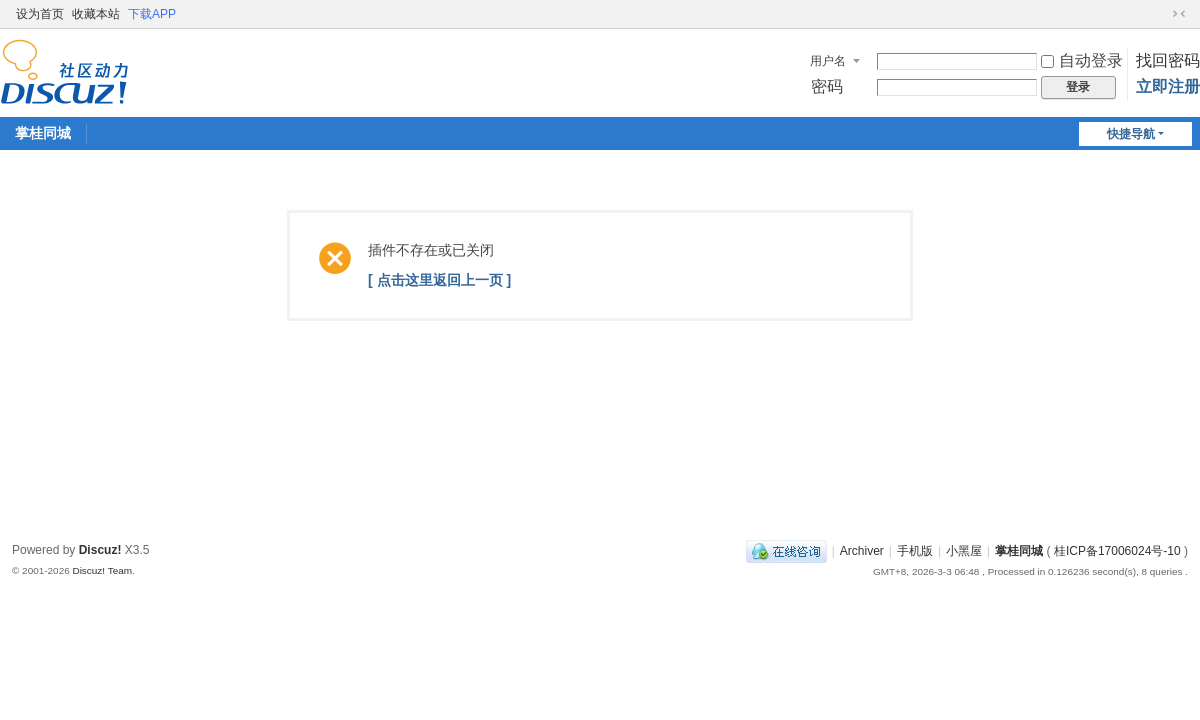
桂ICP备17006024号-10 (1117, 551)
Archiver (862, 551)
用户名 (828, 61)
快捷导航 (1131, 134)
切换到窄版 (1179, 14)
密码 (827, 86)
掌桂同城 (43, 133)
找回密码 (1168, 60)
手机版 (915, 551)
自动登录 (1082, 60)
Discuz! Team (102, 570)
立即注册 (1168, 86)
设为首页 (40, 14)
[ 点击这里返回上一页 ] (439, 280)
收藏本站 (96, 14)
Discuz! (100, 550)
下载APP (152, 14)
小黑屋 (964, 551)
